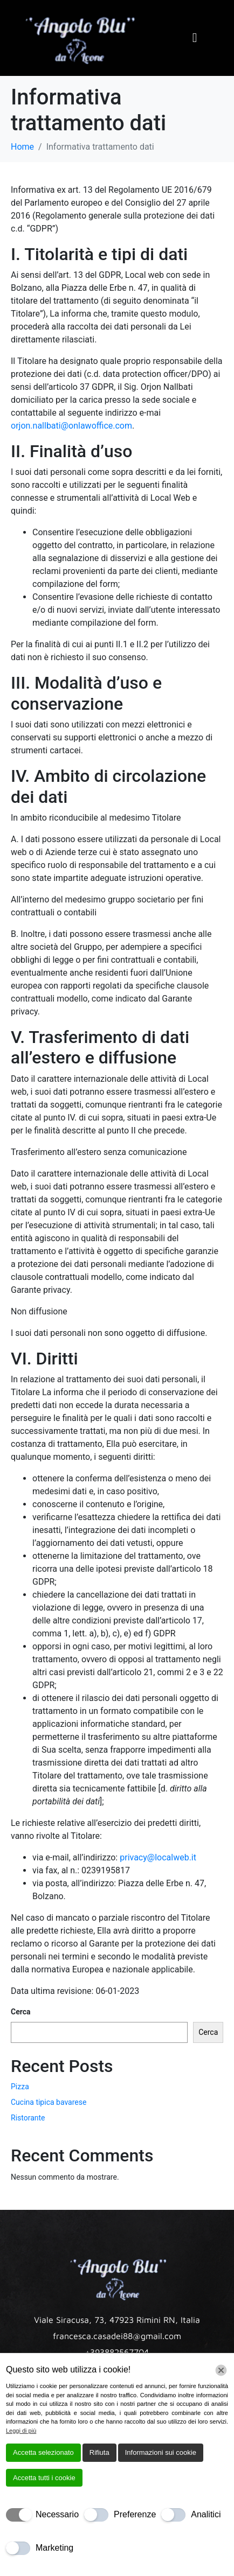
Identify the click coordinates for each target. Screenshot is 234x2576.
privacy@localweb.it (158, 1857)
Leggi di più (21, 2430)
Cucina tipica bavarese (48, 2102)
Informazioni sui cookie (160, 2452)
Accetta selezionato (43, 2452)
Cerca (21, 2011)
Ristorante (28, 2117)
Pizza (20, 2086)
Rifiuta (99, 2452)
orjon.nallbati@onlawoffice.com (71, 426)
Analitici (206, 2514)
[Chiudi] (221, 2370)
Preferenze (135, 2514)
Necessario (57, 2514)
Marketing (54, 2547)
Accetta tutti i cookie (44, 2478)
